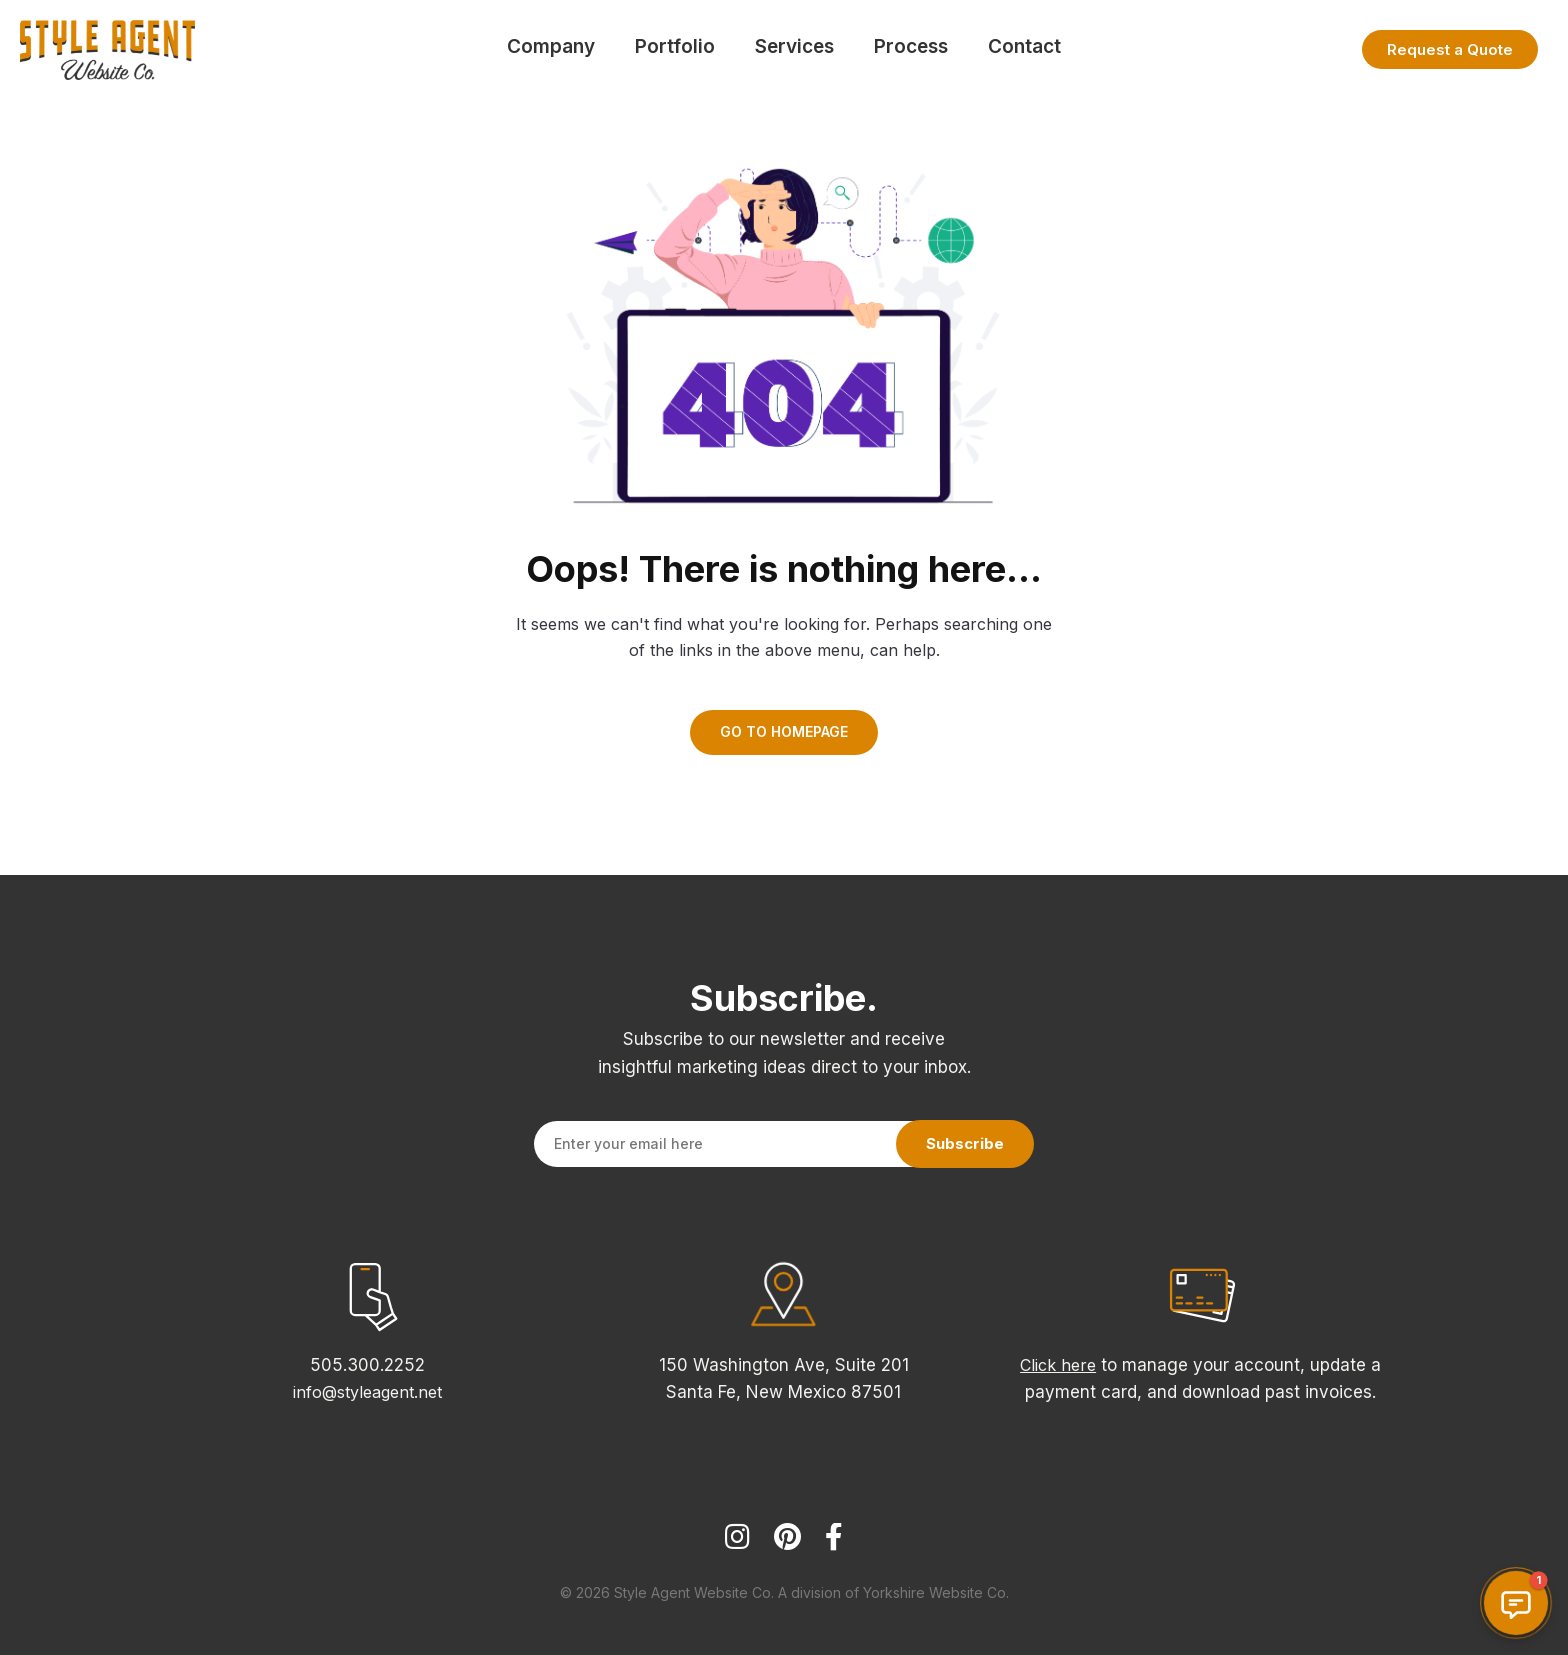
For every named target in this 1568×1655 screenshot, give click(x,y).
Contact (1024, 46)
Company (551, 46)
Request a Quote (1450, 49)
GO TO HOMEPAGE (784, 731)
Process (911, 46)
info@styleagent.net (367, 1392)
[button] (1516, 1603)
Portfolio (675, 46)
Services (794, 46)
